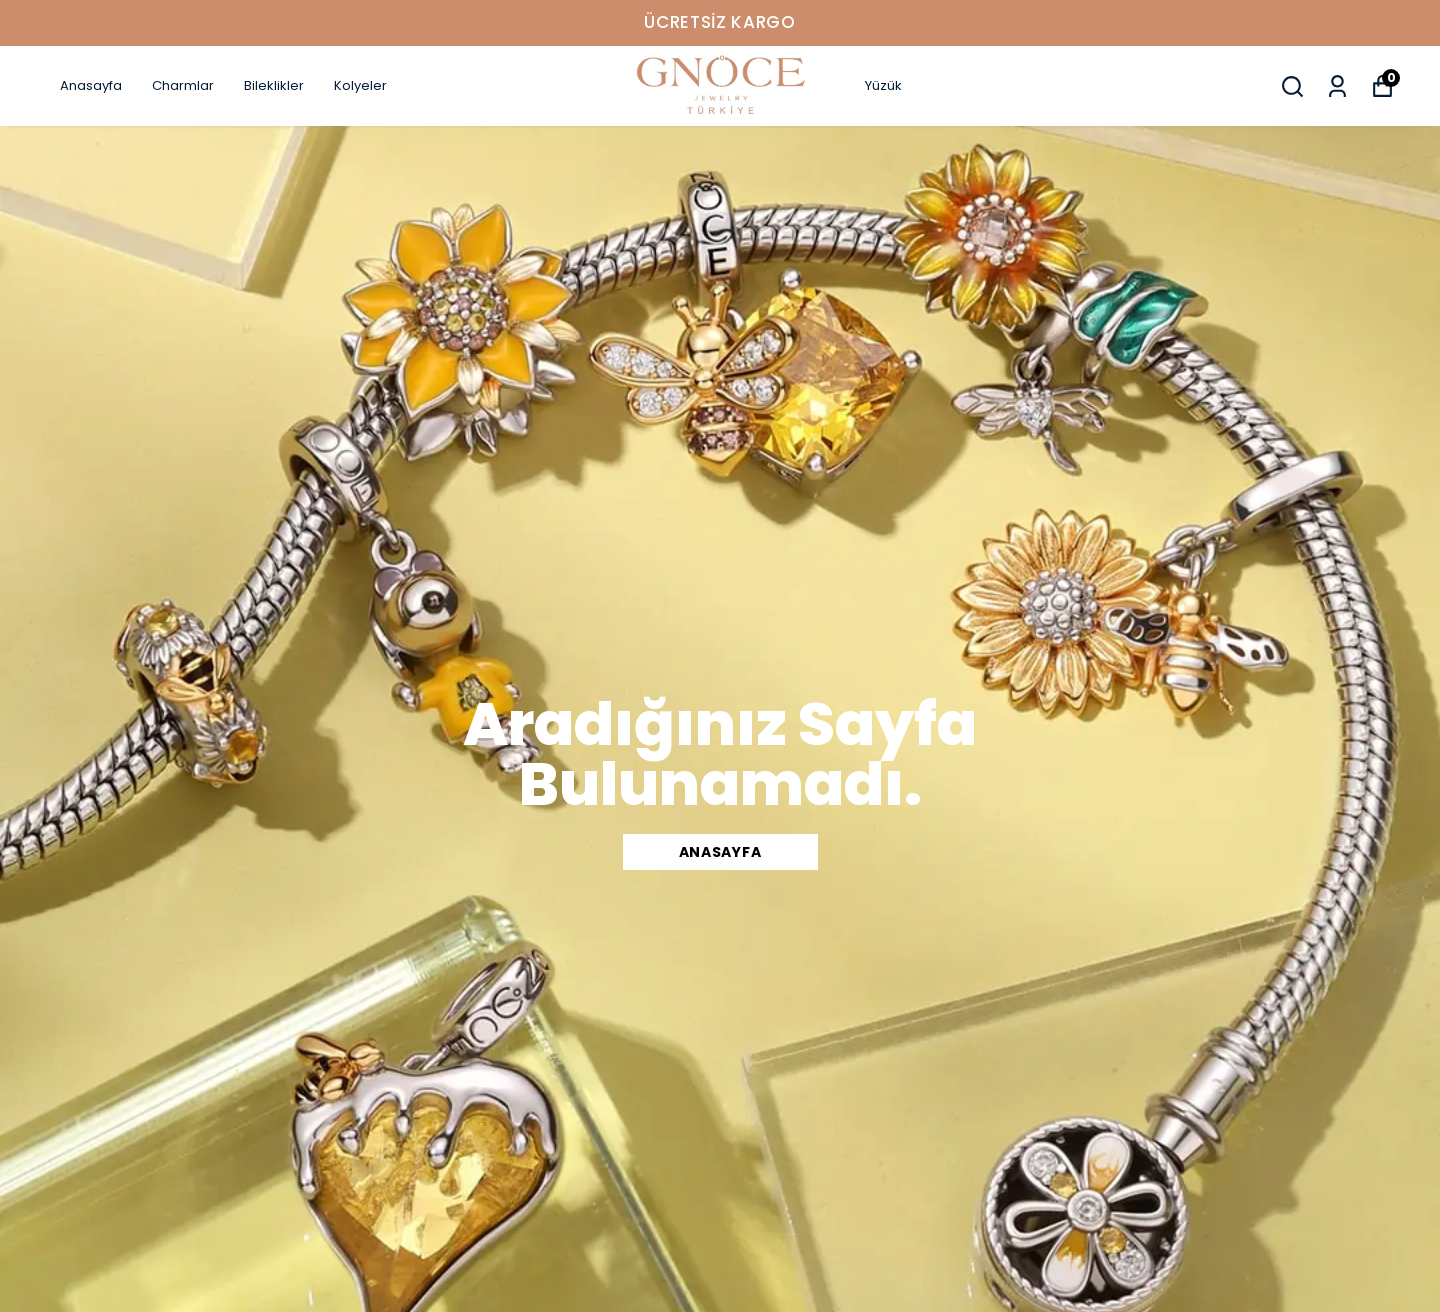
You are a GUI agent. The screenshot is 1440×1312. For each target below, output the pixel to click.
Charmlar (183, 85)
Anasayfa (91, 85)
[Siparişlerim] (1337, 86)
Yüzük (883, 85)
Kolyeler (360, 85)
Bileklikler (274, 85)
